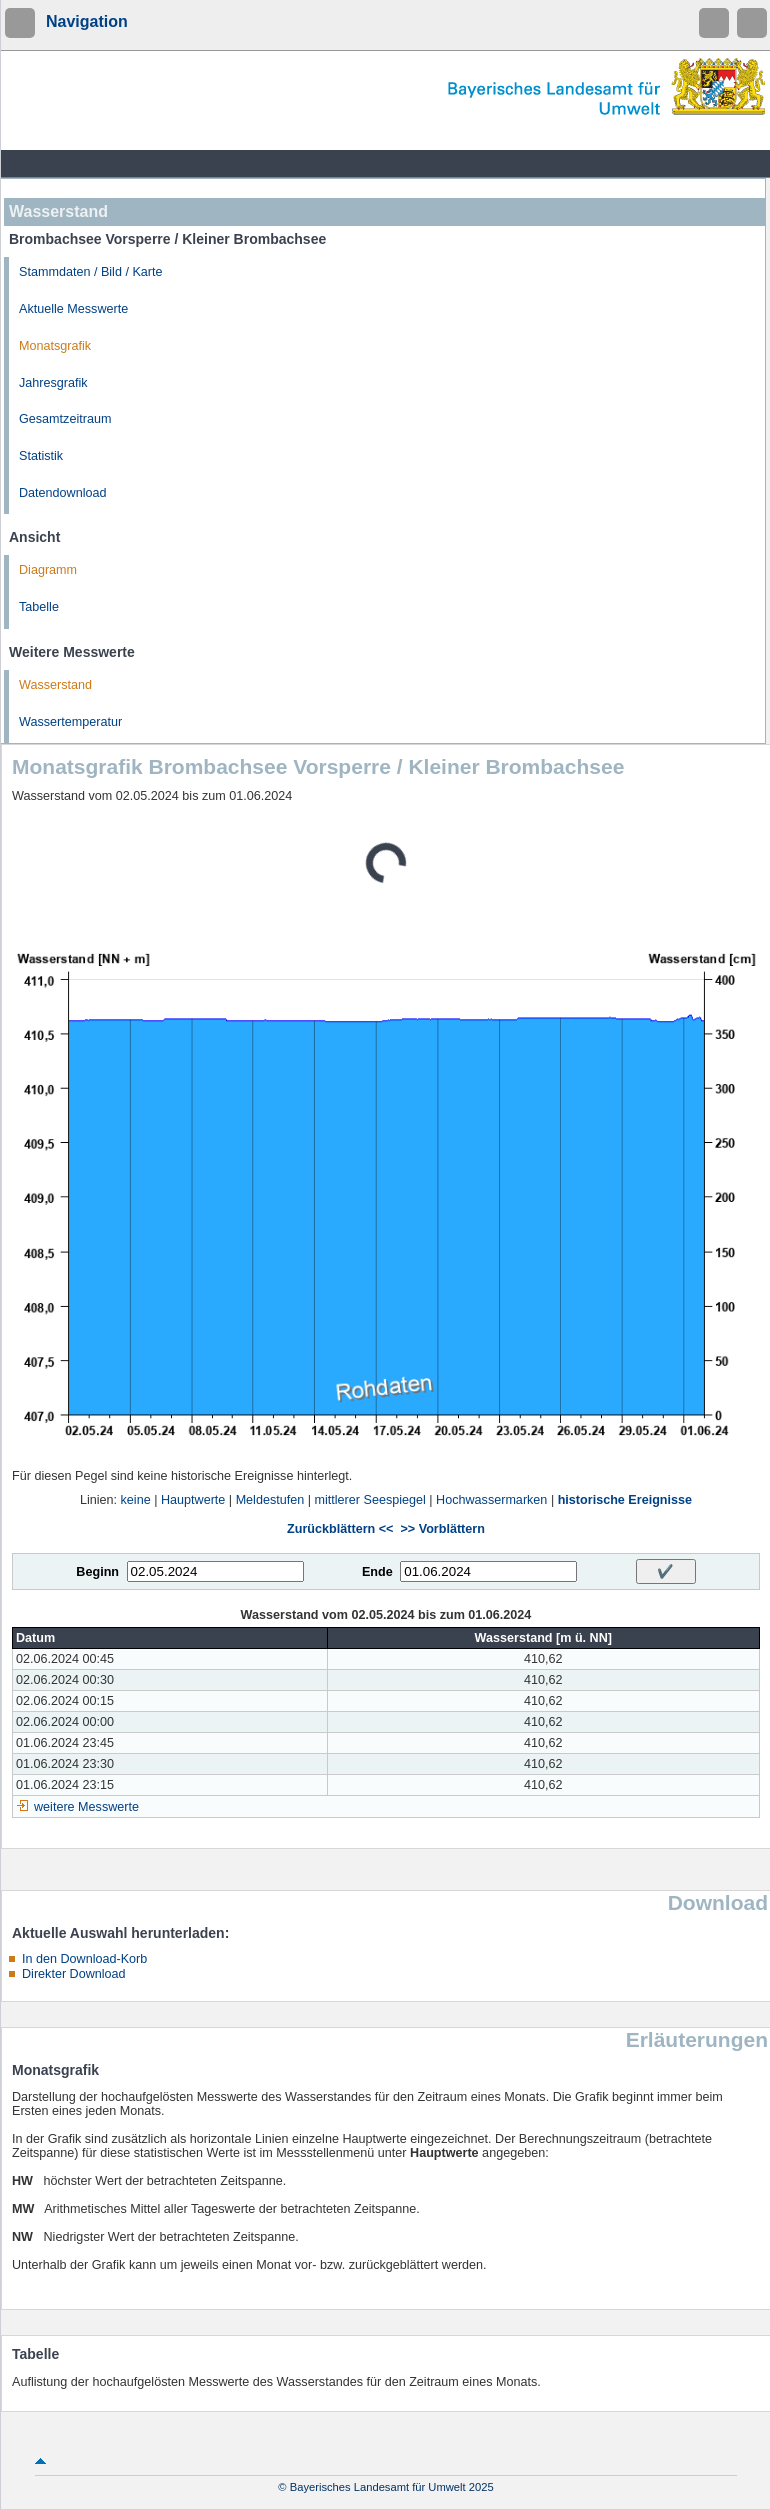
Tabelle (39, 607)
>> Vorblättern (442, 1529)
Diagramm (48, 570)
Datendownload (63, 493)
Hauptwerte (193, 1500)
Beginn (97, 1572)
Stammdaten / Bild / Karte (91, 272)
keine (136, 1500)
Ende (377, 1572)
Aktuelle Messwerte (73, 309)
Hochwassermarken (491, 1500)
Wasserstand (55, 685)
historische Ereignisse (625, 1500)
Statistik (41, 456)
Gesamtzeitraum (65, 419)
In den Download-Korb (84, 1959)
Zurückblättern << (340, 1529)
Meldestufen (270, 1500)
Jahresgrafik (53, 383)
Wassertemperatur (70, 722)
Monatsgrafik (55, 346)
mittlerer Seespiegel (370, 1500)
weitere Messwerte (86, 1807)
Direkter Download (74, 1974)
